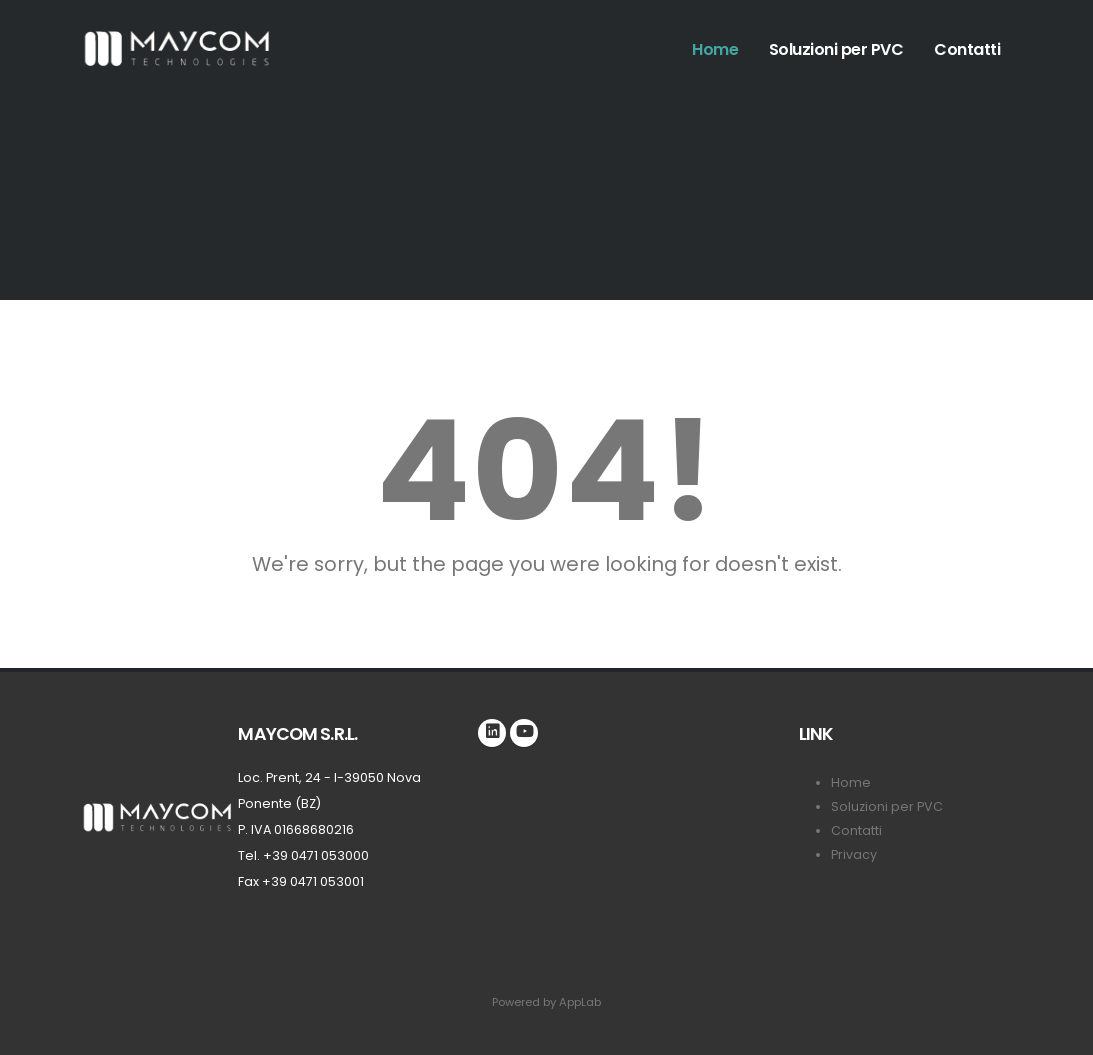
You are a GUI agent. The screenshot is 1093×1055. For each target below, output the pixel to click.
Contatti (967, 49)
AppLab (580, 1002)
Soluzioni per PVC (836, 49)
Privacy (854, 854)
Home (715, 49)
